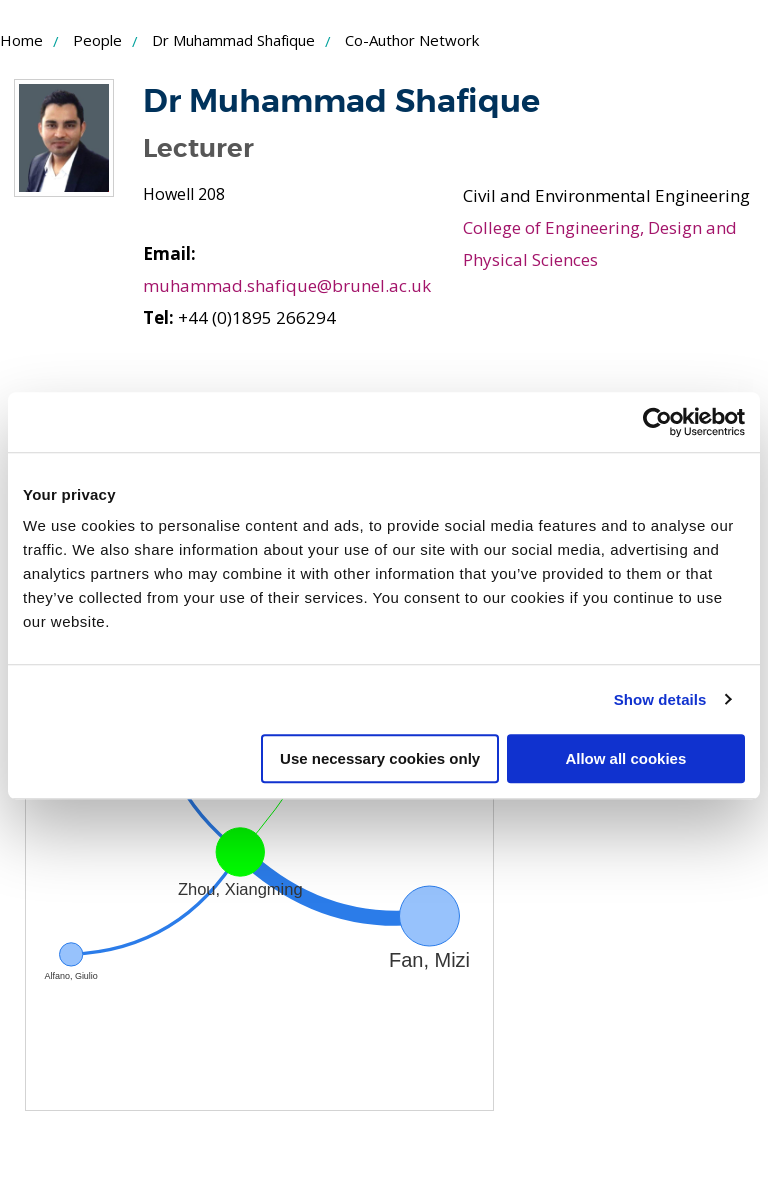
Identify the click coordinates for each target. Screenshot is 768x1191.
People (97, 40)
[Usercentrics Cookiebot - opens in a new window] (657, 422)
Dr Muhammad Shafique (233, 40)
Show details (660, 699)
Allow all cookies (625, 758)
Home (21, 40)
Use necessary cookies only (380, 758)
